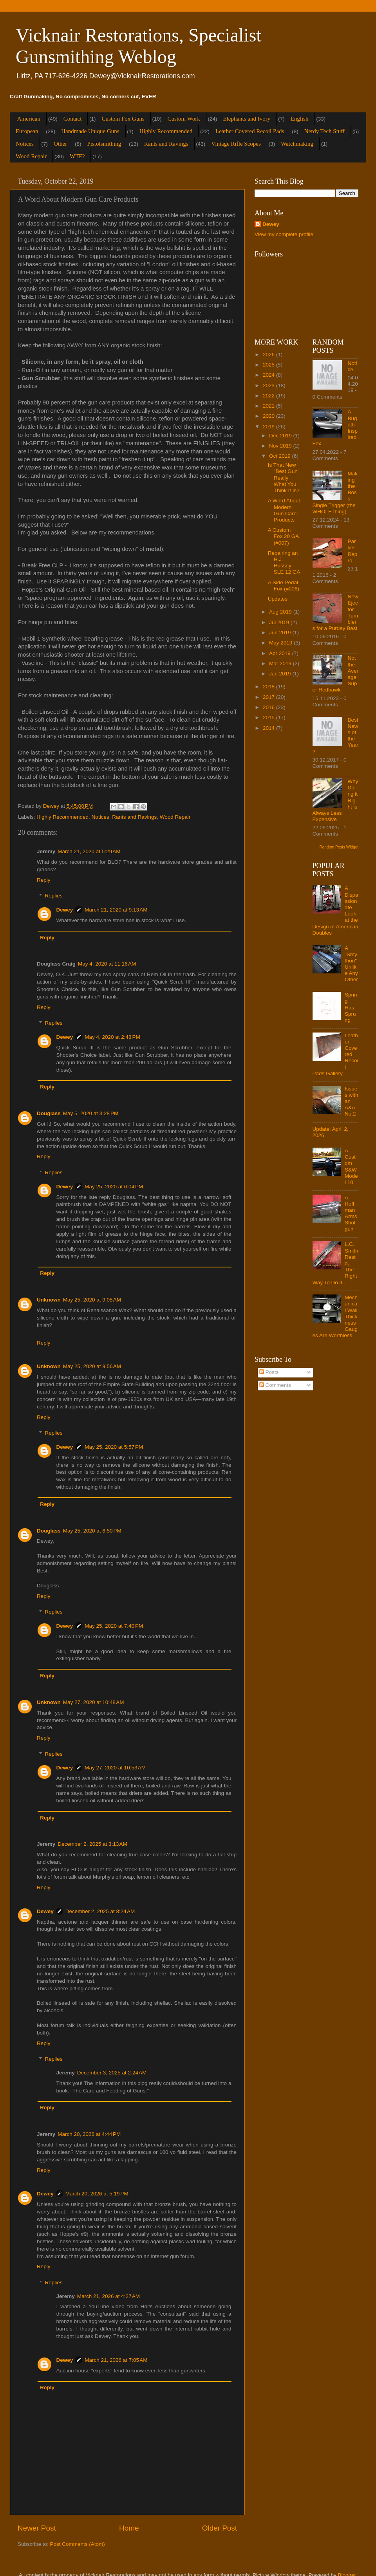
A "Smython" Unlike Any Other (351, 964)
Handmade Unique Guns (90, 131)
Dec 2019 (281, 436)
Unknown (49, 1300)
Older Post (219, 2528)
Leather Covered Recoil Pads (249, 131)
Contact (72, 119)
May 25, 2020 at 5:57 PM (114, 1447)
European (27, 131)
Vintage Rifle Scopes (236, 144)
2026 (269, 354)
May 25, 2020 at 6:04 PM (114, 1187)
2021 (269, 406)
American (28, 119)
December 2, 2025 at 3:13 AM (92, 1844)
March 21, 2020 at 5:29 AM (89, 851)
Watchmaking (297, 144)
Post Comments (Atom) (77, 2544)
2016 (269, 707)
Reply (44, 880)
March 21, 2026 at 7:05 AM (116, 2360)
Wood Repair (31, 156)
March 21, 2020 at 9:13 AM (116, 910)
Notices (25, 144)
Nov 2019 (281, 446)
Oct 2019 (280, 456)
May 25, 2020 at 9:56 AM (92, 1366)
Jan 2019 (280, 674)
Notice (352, 366)
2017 (269, 697)
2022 (269, 396)
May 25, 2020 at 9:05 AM (92, 1300)
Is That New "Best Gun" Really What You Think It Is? (284, 477)
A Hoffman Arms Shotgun (351, 1213)
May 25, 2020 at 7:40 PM (114, 1626)
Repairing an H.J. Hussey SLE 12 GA (284, 562)
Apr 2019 (280, 653)
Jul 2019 (280, 622)
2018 (269, 687)
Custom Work (184, 119)
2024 (269, 375)
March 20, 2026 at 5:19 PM (96, 2194)
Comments (275, 1385)
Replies (54, 896)
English (300, 119)
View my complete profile (284, 234)
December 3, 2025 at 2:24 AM (111, 2073)
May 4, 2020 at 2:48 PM (112, 1037)
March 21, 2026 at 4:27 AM (108, 2296)
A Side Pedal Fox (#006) (283, 585)
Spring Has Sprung (351, 1007)
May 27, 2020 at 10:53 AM (115, 1768)
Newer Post (37, 2528)
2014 (269, 728)
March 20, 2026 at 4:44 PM (89, 2134)
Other (60, 144)
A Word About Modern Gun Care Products (284, 510)
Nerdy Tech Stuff (324, 131)
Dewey (64, 910)
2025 (269, 365)
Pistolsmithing (104, 144)
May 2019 (281, 643)
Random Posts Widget (339, 847)
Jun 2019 (280, 632)
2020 (269, 416)
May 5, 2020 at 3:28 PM (90, 1113)
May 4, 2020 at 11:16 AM (107, 964)
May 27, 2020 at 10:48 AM (93, 1702)
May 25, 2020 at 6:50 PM (92, 1531)
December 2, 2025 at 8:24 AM (100, 1911)
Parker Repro (353, 550)
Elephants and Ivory (246, 119)
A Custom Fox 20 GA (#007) (283, 536)
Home (129, 2528)
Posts (269, 1372)
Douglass (49, 1113)
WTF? (77, 156)
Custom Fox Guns (123, 119)
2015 (269, 717)
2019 (269, 427)
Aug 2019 (281, 612)
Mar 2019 (281, 663)
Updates (277, 599)
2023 (269, 385)
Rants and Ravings (166, 144)
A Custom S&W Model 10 (351, 1166)
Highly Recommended (165, 131)
